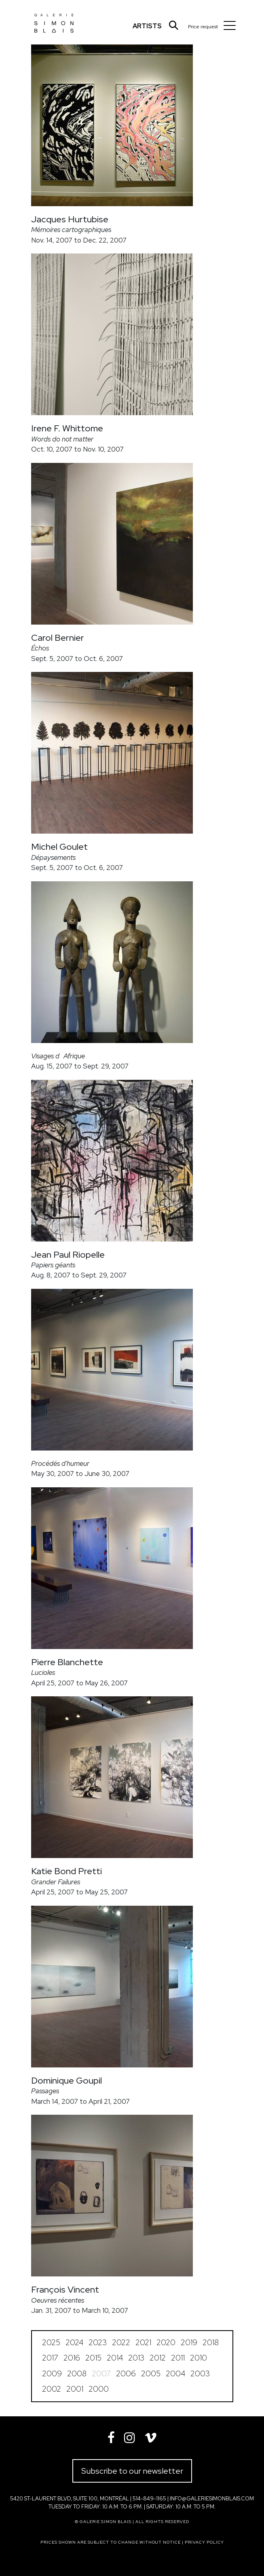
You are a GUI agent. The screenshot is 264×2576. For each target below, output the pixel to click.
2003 (200, 2374)
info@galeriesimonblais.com (212, 2498)
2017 (50, 2358)
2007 (101, 2374)
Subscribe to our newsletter (132, 2471)
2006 (126, 2374)
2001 (74, 2389)
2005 (151, 2374)
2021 (143, 2342)
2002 (51, 2389)
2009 (52, 2374)
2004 (175, 2374)
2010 (198, 2358)
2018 (211, 2342)
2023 (98, 2342)
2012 (158, 2358)
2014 (115, 2358)
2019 (189, 2342)
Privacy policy (204, 2542)
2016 (71, 2358)
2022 (121, 2342)
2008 (77, 2374)
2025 (51, 2342)
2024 (74, 2342)
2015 (93, 2358)
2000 (99, 2389)
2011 (178, 2358)
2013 (136, 2358)
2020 (165, 2342)
